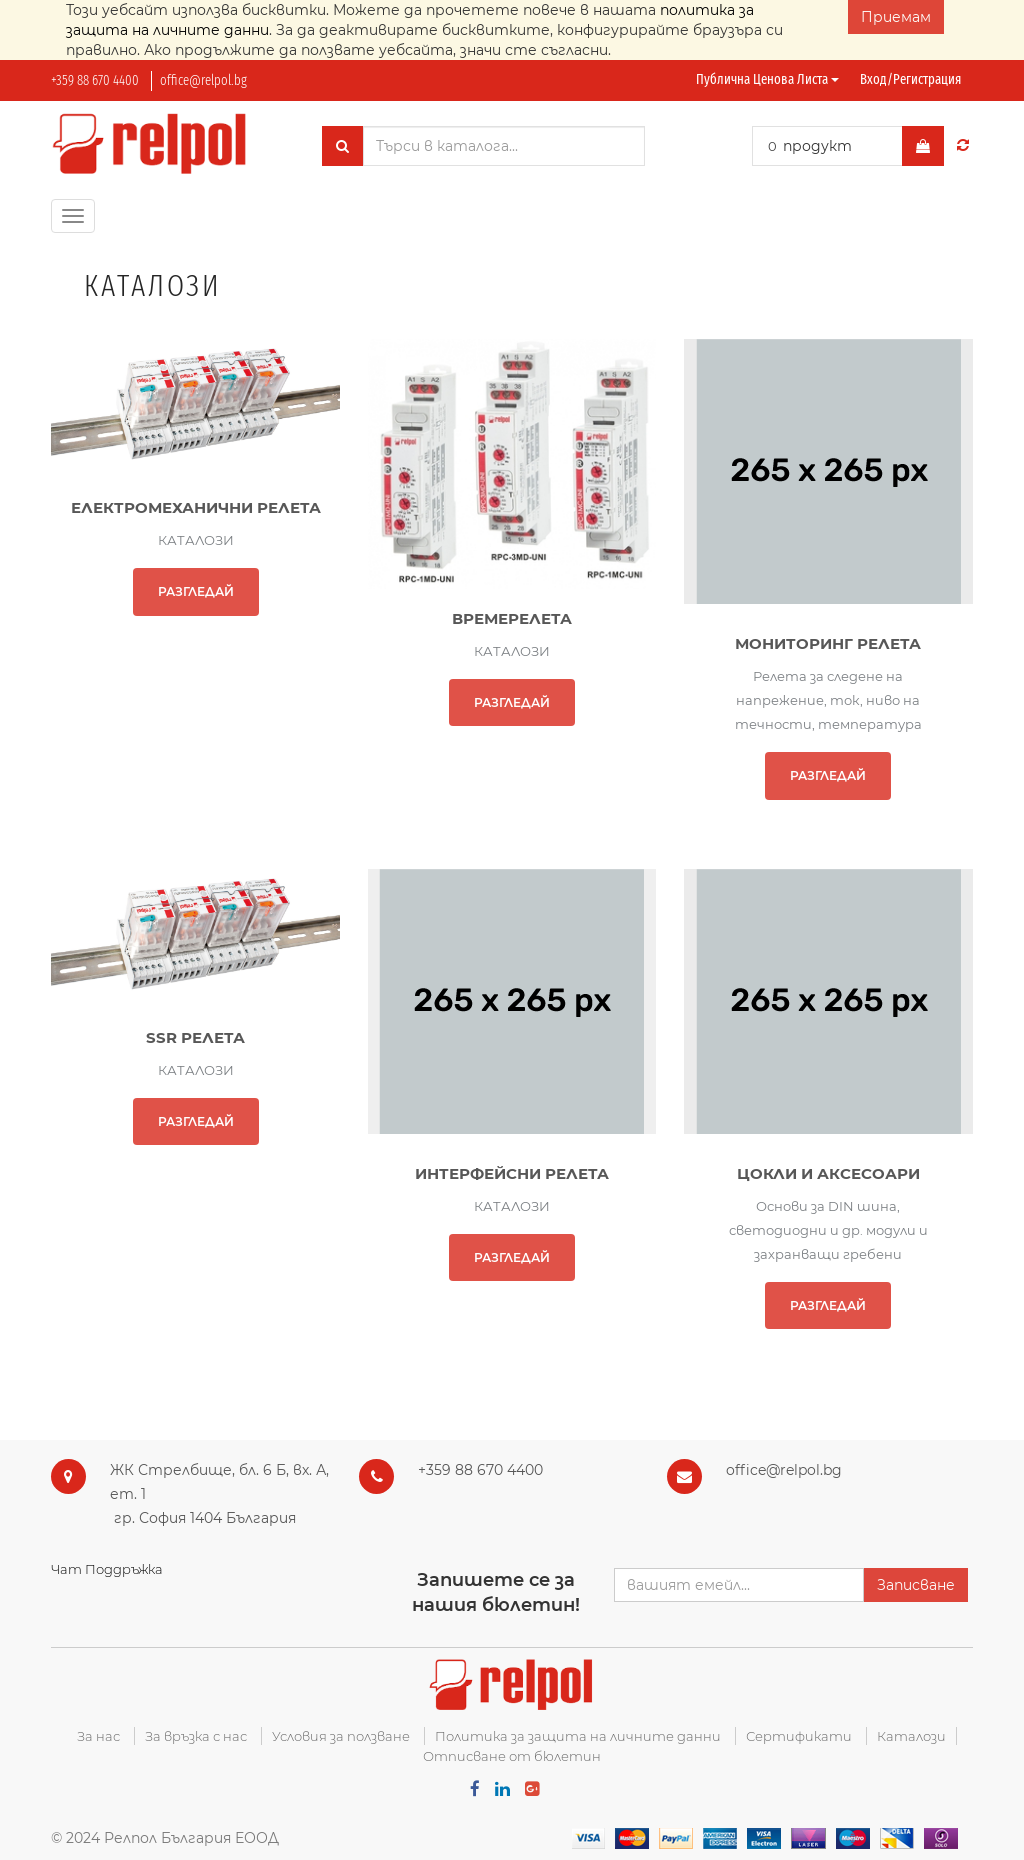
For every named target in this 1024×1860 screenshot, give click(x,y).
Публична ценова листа (767, 79)
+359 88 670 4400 (95, 80)
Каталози (911, 1736)
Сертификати (799, 1736)
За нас (98, 1736)
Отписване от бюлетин (512, 1756)
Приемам (896, 17)
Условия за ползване (341, 1736)
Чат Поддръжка (107, 1569)
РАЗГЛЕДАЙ (196, 591)
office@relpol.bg (203, 80)
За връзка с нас (196, 1736)
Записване (916, 1585)
